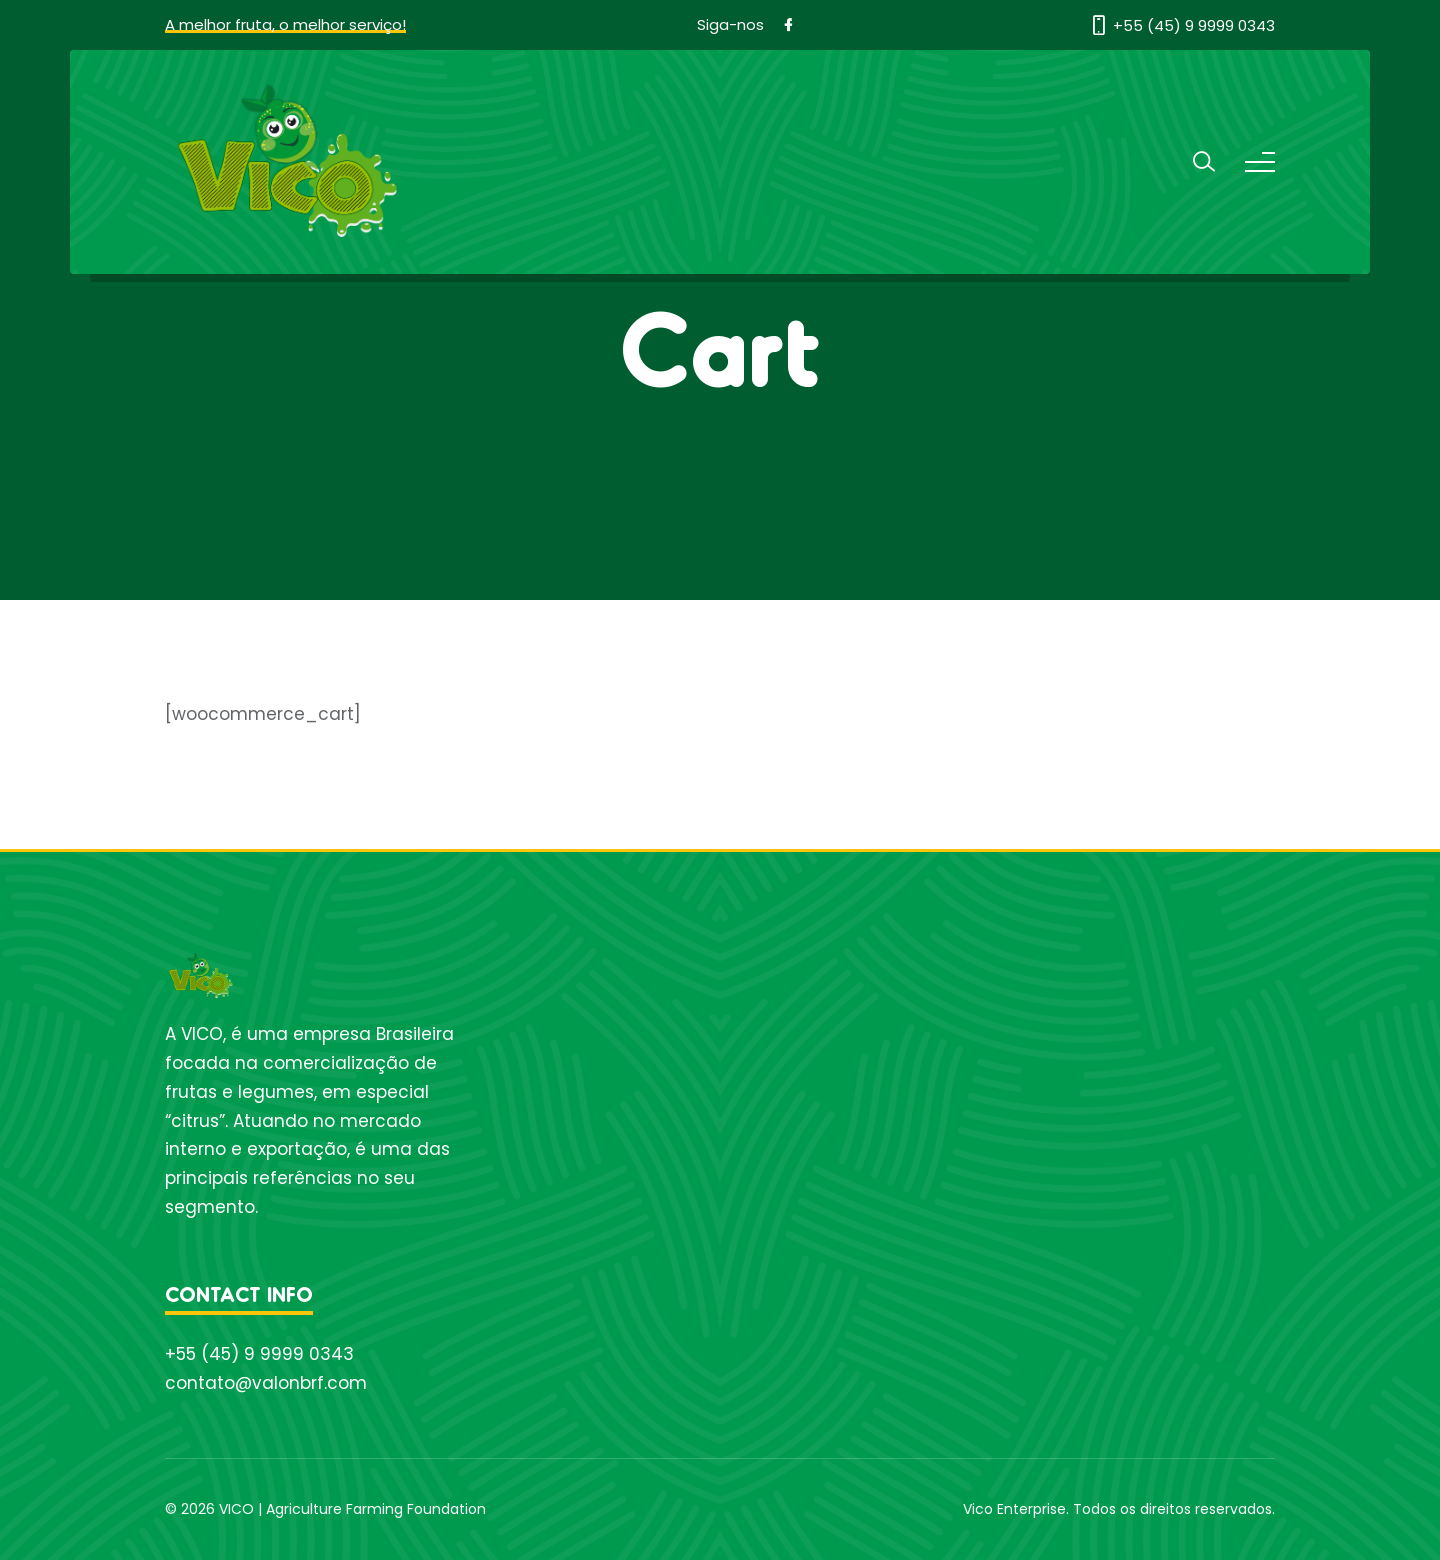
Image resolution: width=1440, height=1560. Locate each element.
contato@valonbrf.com (266, 1383)
